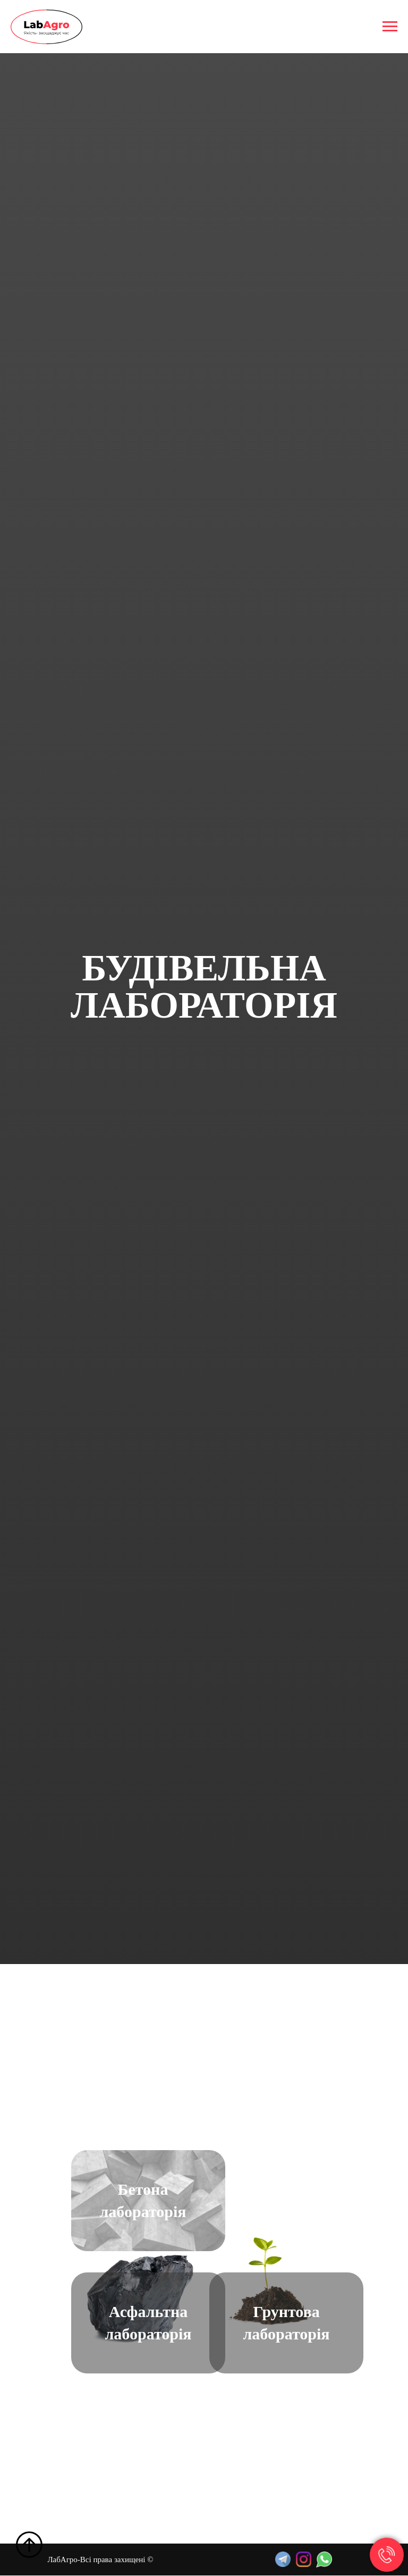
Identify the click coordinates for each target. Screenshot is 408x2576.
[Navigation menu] (389, 26)
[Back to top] (29, 2544)
